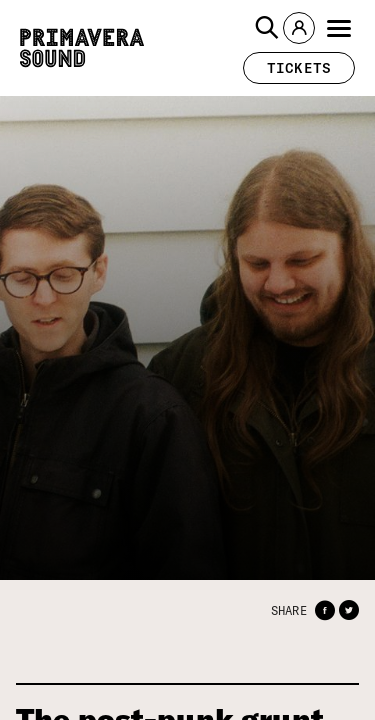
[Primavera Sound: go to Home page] (82, 48)
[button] (267, 28)
